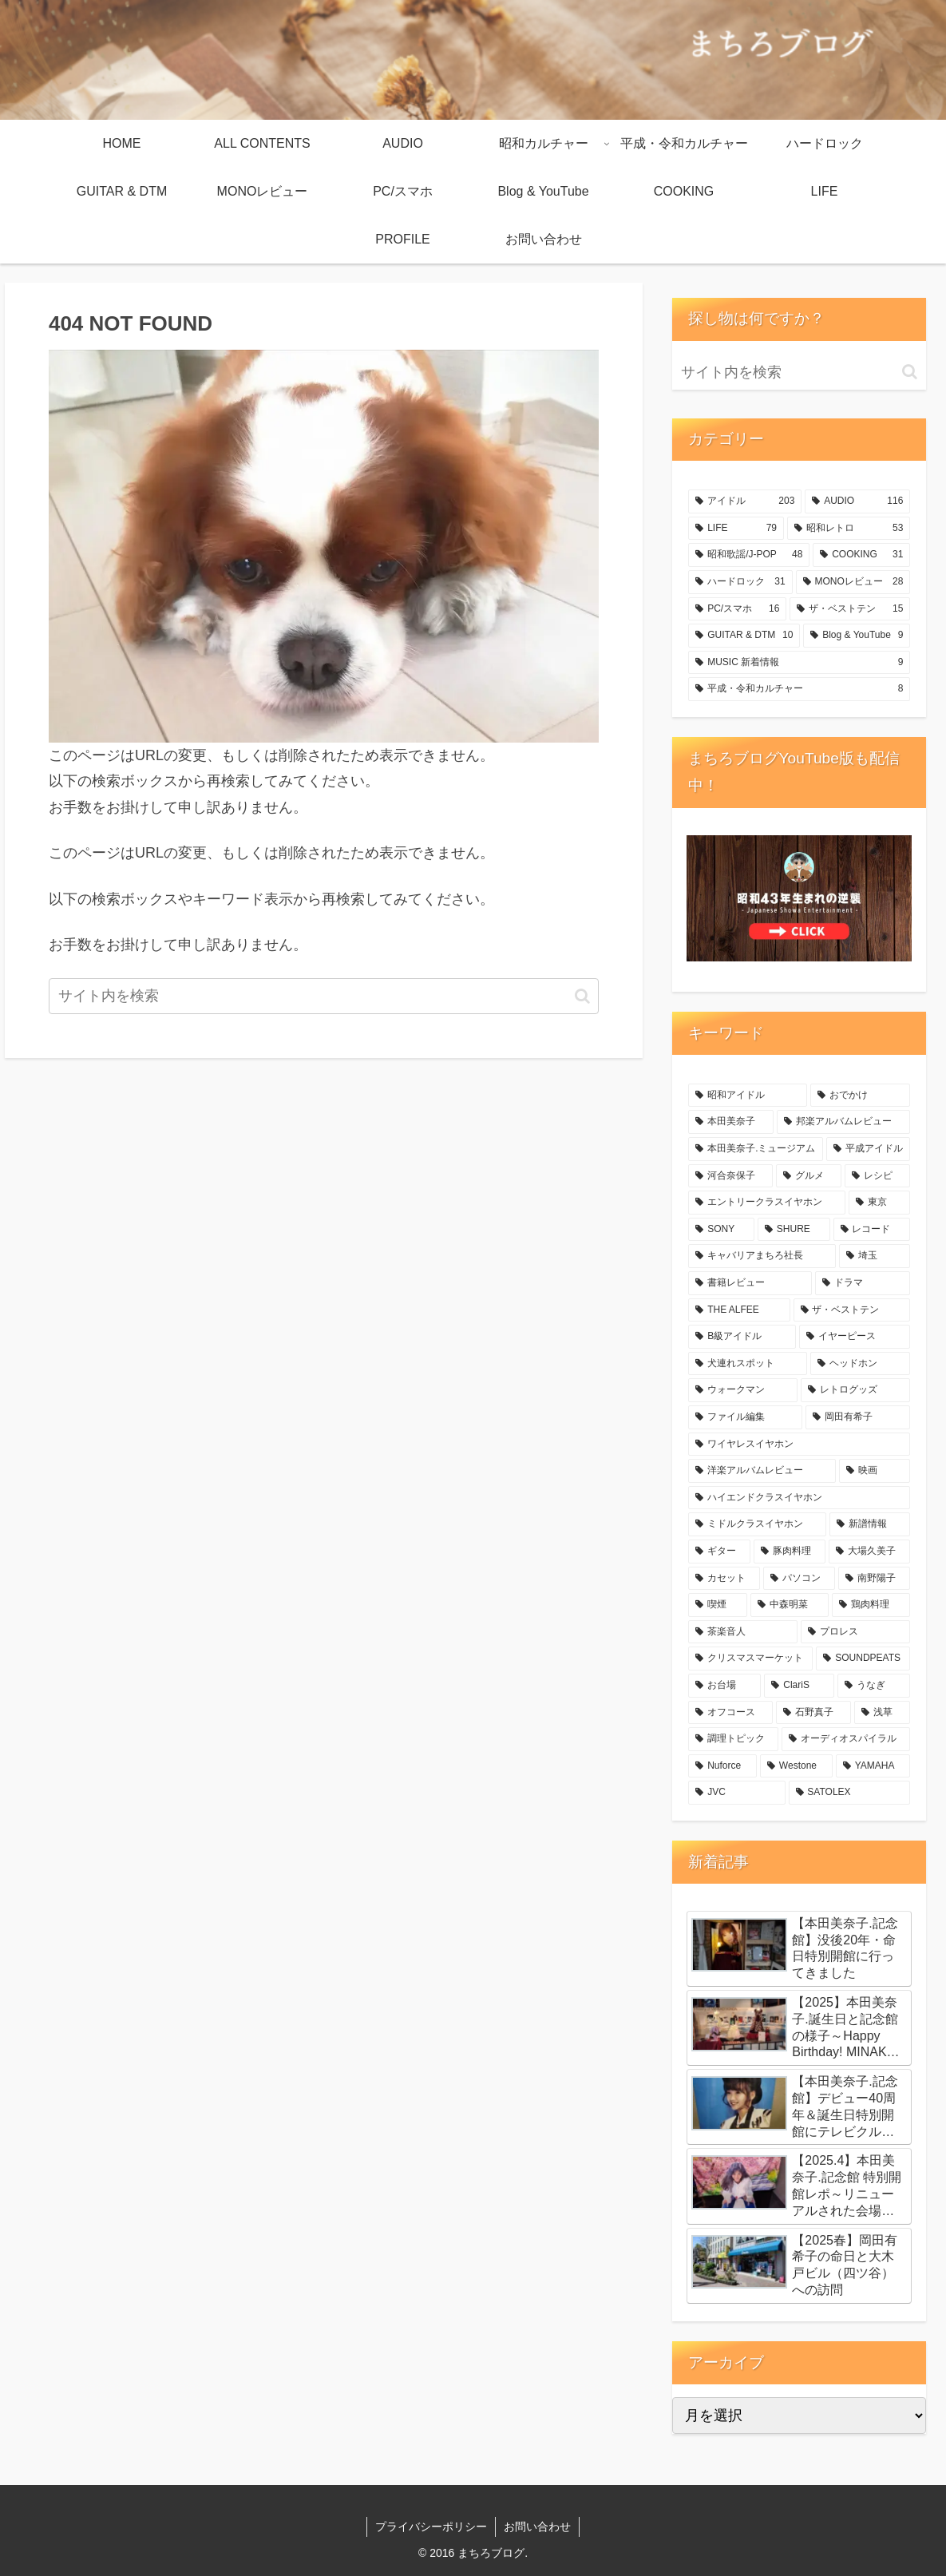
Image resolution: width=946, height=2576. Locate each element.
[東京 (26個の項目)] (879, 1203)
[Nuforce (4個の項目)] (722, 1766)
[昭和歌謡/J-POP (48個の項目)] (748, 555)
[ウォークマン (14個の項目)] (743, 1390)
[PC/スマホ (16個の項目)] (737, 609)
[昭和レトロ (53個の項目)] (848, 529)
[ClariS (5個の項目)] (799, 1686)
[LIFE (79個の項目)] (736, 529)
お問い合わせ (537, 2526)
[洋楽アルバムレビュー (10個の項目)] (762, 1471)
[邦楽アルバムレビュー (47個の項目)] (843, 1122)
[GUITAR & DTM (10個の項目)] (744, 636)
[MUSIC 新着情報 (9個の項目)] (799, 663)
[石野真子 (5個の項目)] (813, 1713)
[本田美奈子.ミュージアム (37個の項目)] (755, 1149)
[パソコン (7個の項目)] (799, 1579)
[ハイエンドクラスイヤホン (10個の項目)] (799, 1498)
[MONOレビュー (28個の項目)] (853, 582)
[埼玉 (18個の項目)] (874, 1256)
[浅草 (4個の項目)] (882, 1713)
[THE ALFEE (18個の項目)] (739, 1310)
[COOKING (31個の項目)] (861, 555)
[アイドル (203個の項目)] (745, 501)
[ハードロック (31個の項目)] (740, 582)
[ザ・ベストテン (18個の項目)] (852, 1310)
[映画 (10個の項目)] (874, 1471)
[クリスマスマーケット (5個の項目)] (750, 1658)
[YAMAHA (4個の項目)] (873, 1766)
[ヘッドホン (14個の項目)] (860, 1364)
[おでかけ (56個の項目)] (860, 1096)
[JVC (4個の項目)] (736, 1793)
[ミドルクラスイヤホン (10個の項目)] (757, 1524)
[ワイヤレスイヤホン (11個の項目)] (799, 1444)
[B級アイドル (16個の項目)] (742, 1337)
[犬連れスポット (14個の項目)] (747, 1364)
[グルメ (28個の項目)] (808, 1176)
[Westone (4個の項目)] (796, 1766)
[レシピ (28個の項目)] (877, 1176)
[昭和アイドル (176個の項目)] (747, 1096)
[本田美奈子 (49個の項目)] (731, 1122)
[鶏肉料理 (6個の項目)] (871, 1605)
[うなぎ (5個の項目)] (873, 1686)
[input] (324, 996)
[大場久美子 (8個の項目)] (869, 1551)
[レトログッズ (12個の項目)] (855, 1390)
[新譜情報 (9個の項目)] (869, 1524)
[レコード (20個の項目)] (872, 1230)
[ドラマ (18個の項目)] (862, 1283)
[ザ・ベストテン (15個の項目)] (850, 609)
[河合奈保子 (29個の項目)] (730, 1176)
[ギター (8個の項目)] (719, 1551)
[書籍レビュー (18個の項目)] (750, 1283)
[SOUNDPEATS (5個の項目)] (863, 1658)
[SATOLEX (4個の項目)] (850, 1793)
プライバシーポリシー (431, 2526)
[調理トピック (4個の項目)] (733, 1739)
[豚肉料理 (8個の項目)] (789, 1551)
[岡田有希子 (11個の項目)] (857, 1417)
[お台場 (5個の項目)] (724, 1686)
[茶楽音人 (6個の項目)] (743, 1632)
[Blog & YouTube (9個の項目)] (856, 636)
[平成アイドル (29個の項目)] (868, 1149)
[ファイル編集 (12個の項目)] (745, 1417)
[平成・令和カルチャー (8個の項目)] (799, 689)
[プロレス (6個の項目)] (855, 1632)
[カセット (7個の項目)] (724, 1579)
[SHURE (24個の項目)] (794, 1230)
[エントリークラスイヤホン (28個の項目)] (766, 1203)
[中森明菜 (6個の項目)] (789, 1605)
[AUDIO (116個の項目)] (857, 501)
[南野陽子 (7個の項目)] (874, 1579)
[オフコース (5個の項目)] (730, 1713)
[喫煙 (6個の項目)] (717, 1605)
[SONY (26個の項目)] (721, 1230)
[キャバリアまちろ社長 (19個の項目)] (762, 1256)
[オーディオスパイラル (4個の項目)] (846, 1739)
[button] (582, 996)
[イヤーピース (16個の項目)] (854, 1337)
